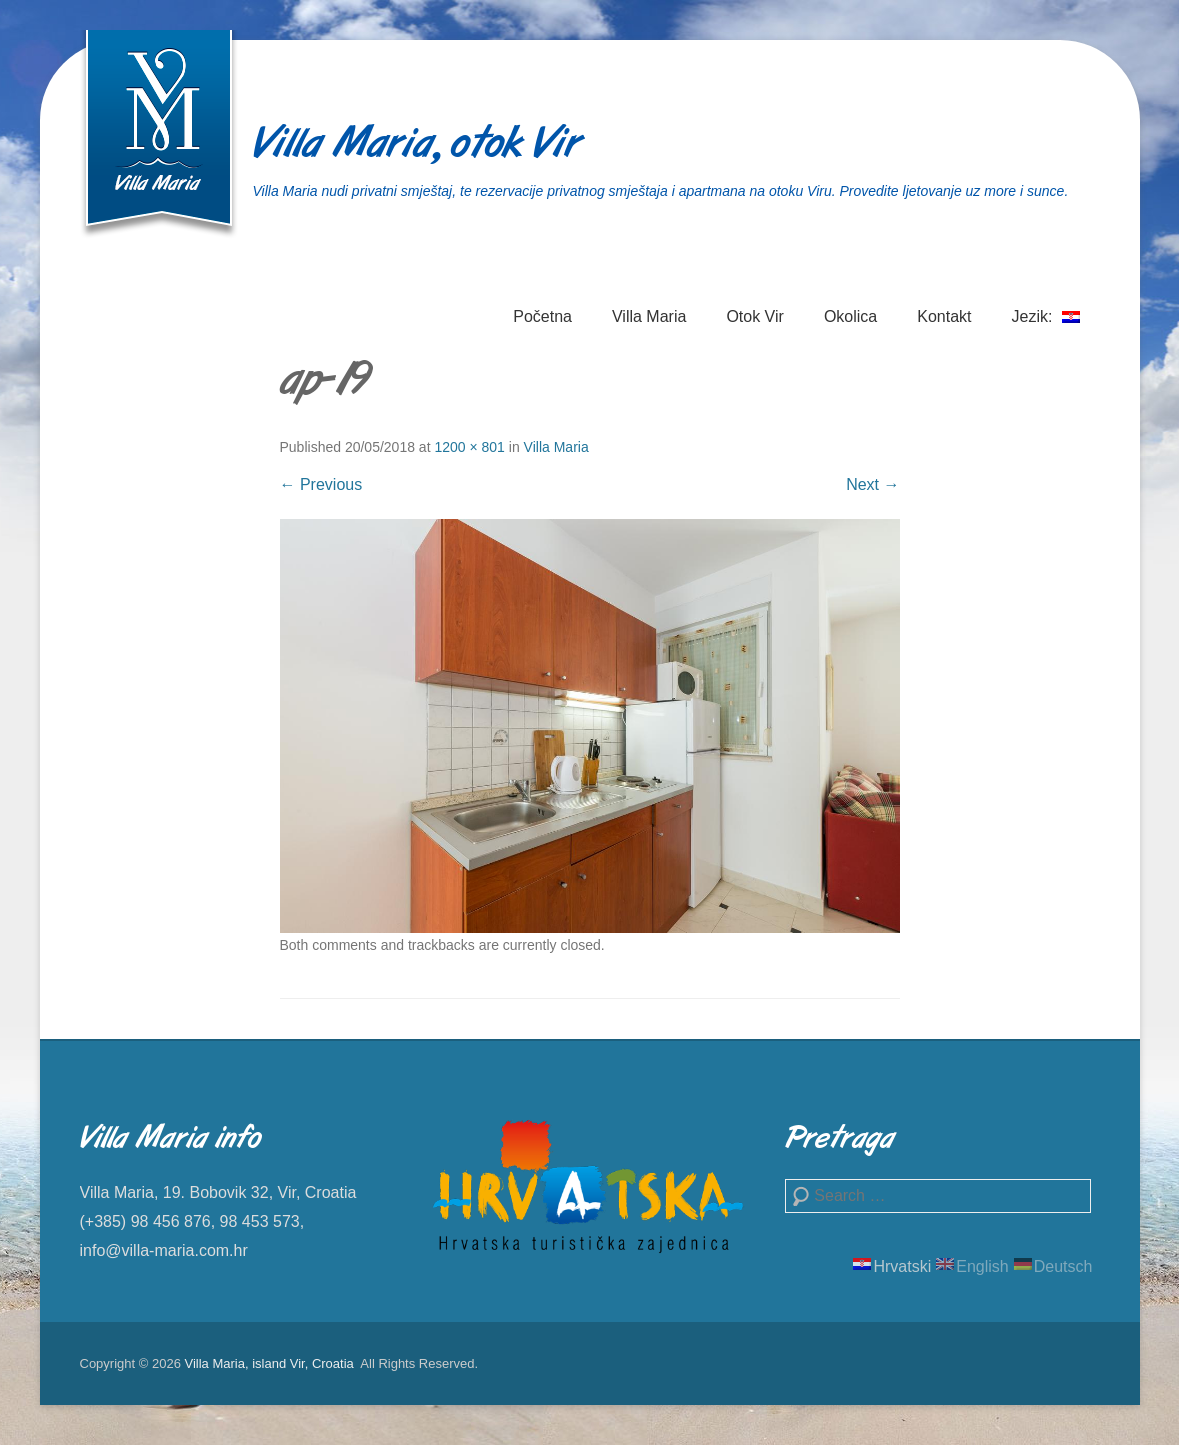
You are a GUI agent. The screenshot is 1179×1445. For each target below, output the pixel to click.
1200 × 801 (469, 447)
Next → (872, 484)
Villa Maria (649, 316)
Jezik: (1046, 328)
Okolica (850, 316)
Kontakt (944, 316)
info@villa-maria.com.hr (164, 1250)
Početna (542, 316)
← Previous (321, 484)
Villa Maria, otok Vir (416, 145)
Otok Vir (755, 316)
